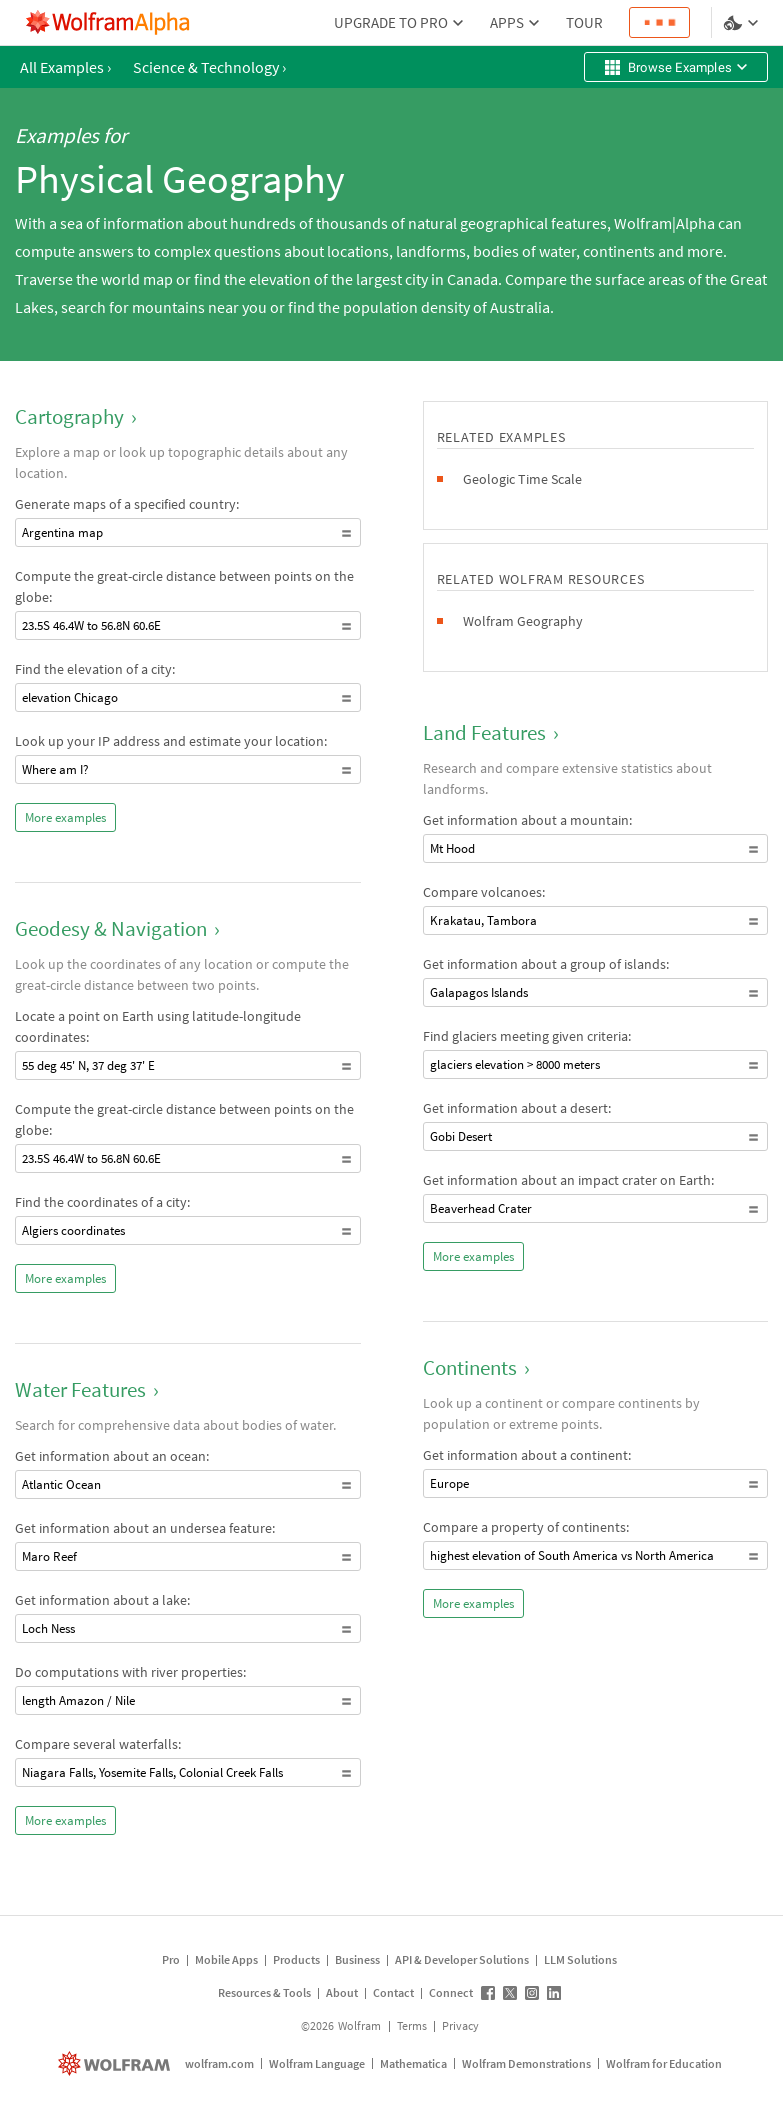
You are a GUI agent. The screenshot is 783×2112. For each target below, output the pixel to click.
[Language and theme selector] (743, 23)
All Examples (65, 67)
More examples (65, 817)
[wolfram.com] (116, 2063)
